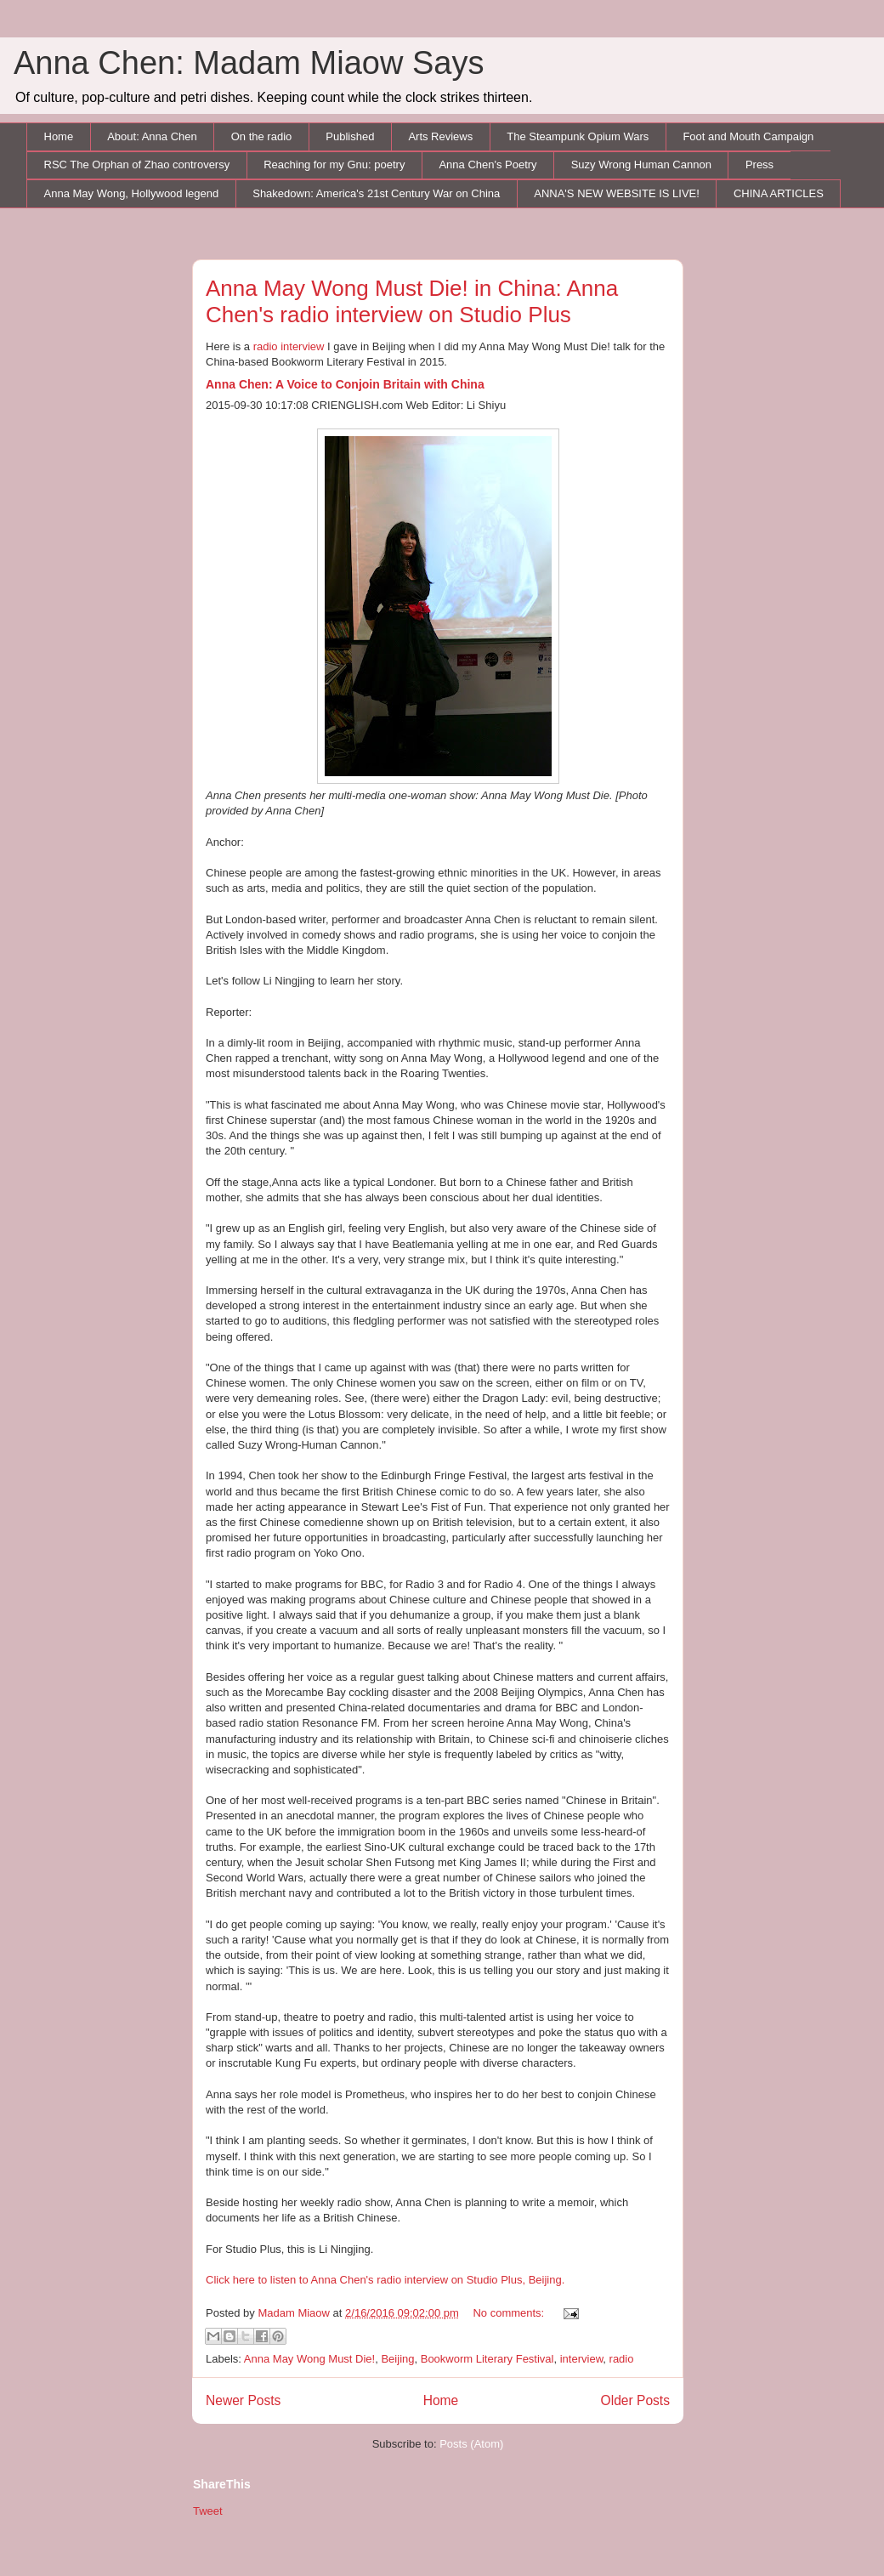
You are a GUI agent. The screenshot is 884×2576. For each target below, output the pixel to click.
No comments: (510, 2312)
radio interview (289, 346)
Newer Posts (243, 2400)
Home (59, 136)
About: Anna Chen (152, 136)
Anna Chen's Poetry (487, 164)
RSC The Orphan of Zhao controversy (137, 164)
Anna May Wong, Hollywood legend (131, 193)
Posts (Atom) (471, 2443)
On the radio (261, 136)
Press (759, 164)
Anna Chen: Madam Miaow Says (249, 63)
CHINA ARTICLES (779, 193)
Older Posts (635, 2400)
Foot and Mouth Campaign (748, 136)
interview (582, 2358)
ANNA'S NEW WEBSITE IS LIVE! (617, 193)
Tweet (208, 2511)
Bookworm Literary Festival (487, 2358)
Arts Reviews (440, 136)
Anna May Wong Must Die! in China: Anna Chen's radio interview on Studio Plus (412, 301)
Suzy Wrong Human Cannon (641, 164)
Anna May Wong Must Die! (309, 2358)
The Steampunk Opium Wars (578, 136)
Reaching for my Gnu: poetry (334, 164)
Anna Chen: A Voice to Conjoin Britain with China (345, 384)
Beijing (397, 2358)
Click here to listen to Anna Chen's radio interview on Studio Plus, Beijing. (385, 2279)
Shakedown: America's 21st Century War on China (376, 193)
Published (350, 136)
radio (621, 2358)
